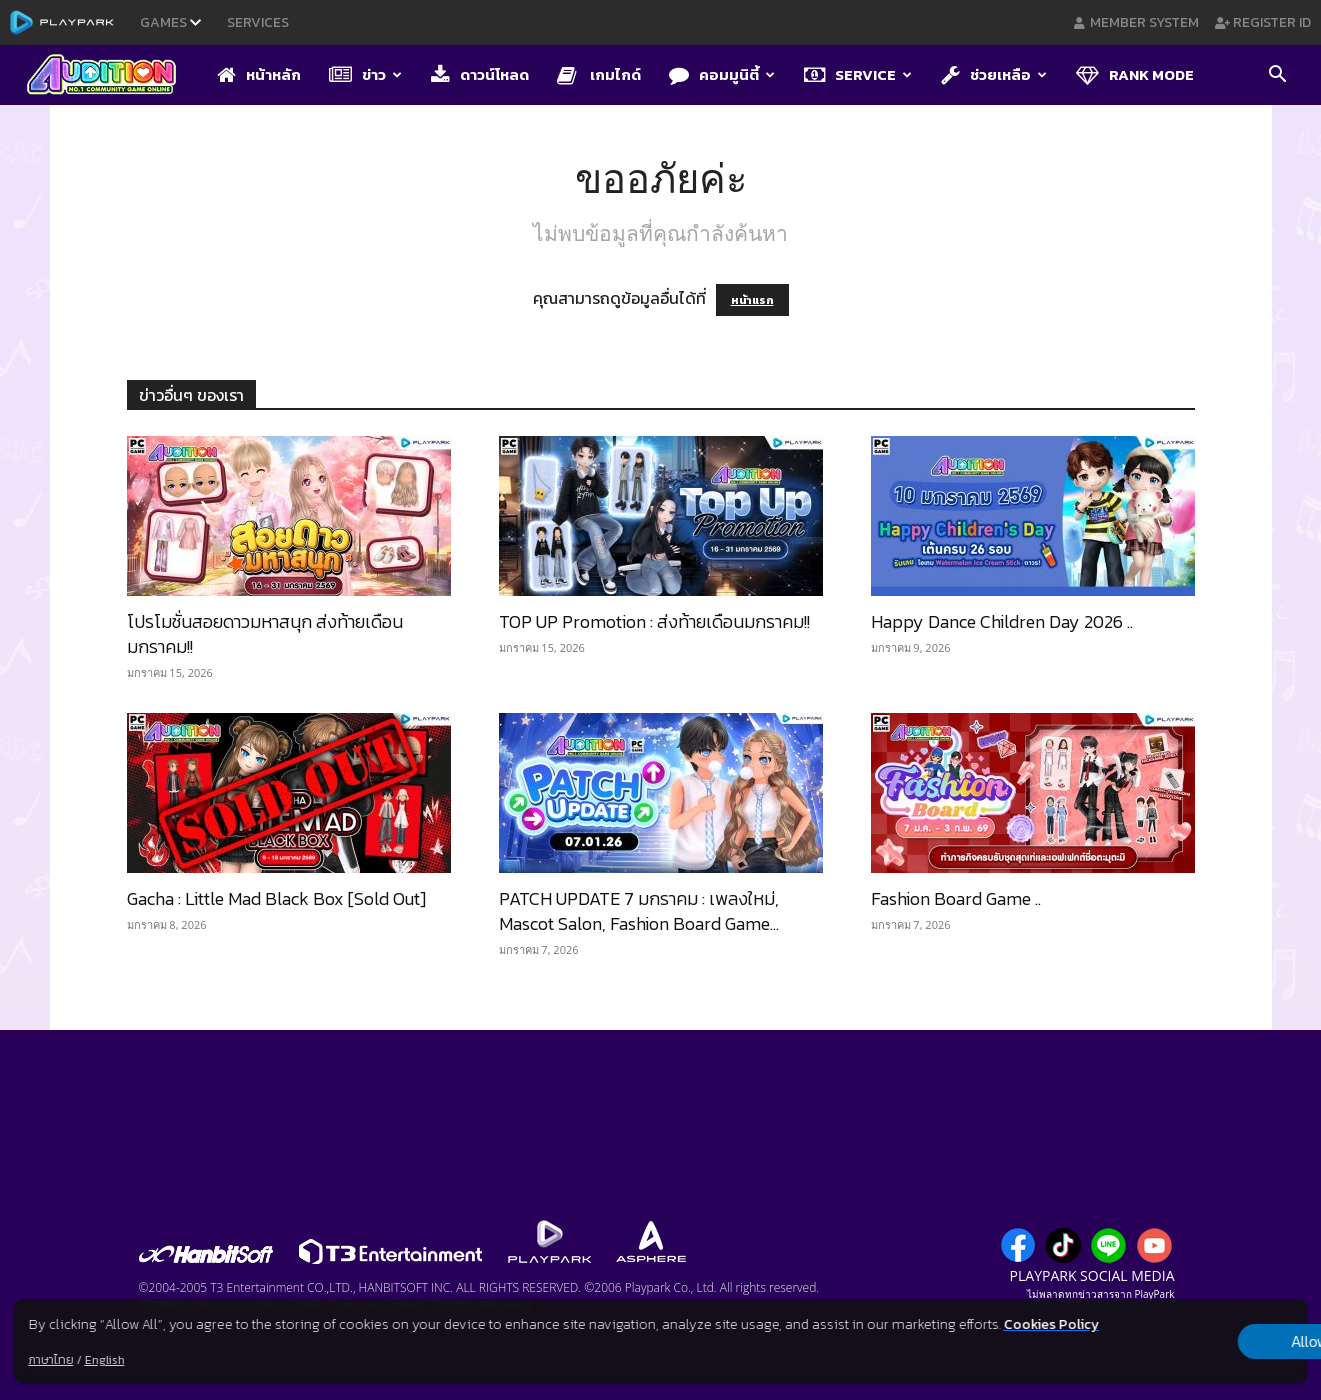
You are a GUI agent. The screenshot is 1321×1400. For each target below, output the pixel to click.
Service (858, 74)
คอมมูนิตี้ (722, 74)
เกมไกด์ (599, 74)
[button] (1277, 76)
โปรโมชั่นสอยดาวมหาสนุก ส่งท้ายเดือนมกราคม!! (265, 634)
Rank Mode (1135, 74)
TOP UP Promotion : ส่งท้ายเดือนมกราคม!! (654, 621)
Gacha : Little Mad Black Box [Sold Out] (276, 898)
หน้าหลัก (259, 74)
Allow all (1202, 1342)
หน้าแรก (752, 300)
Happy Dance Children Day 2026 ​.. (1002, 621)
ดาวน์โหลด (480, 74)
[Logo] (111, 76)
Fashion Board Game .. (956, 898)
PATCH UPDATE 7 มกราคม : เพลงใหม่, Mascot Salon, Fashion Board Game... (639, 911)
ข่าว (365, 74)
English (104, 1360)
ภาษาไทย (50, 1360)
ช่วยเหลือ (994, 74)
